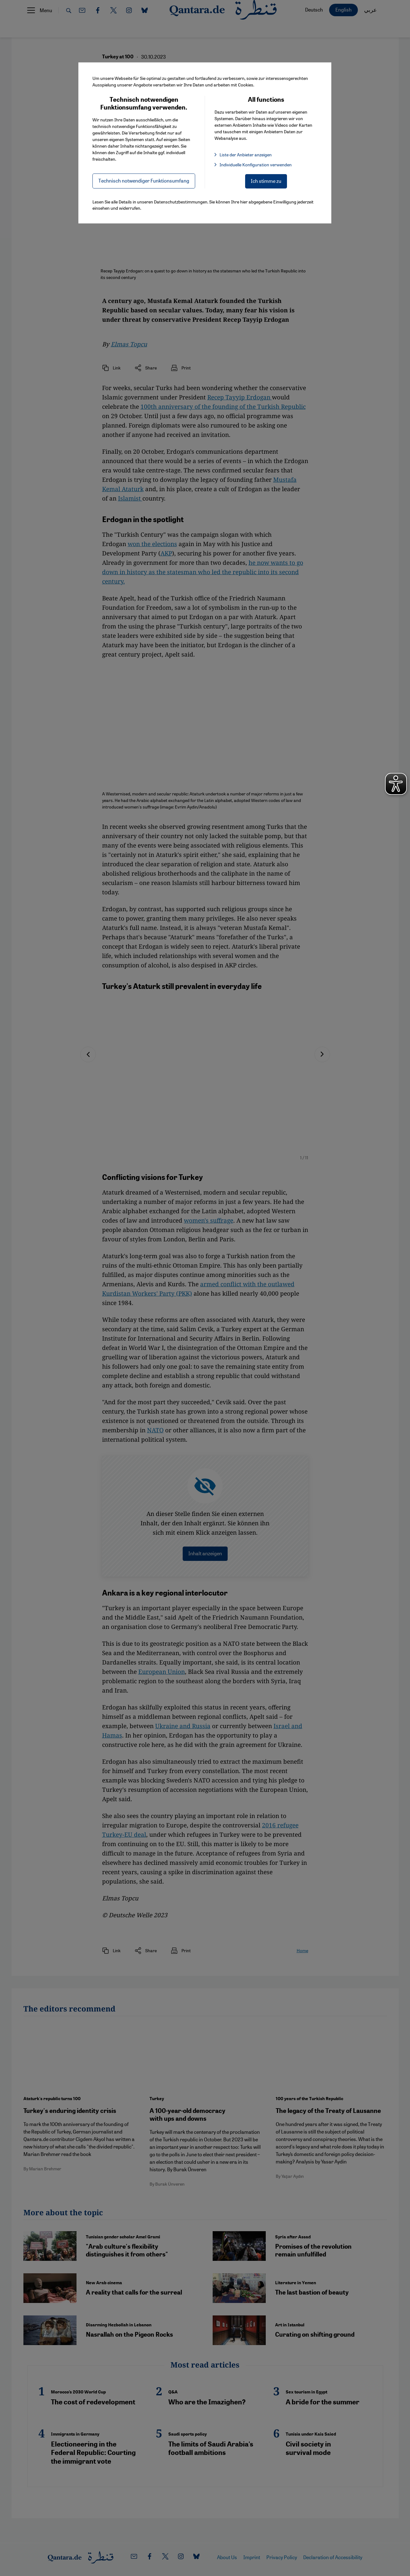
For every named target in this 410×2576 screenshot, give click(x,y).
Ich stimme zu (266, 181)
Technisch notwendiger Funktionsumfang (143, 180)
